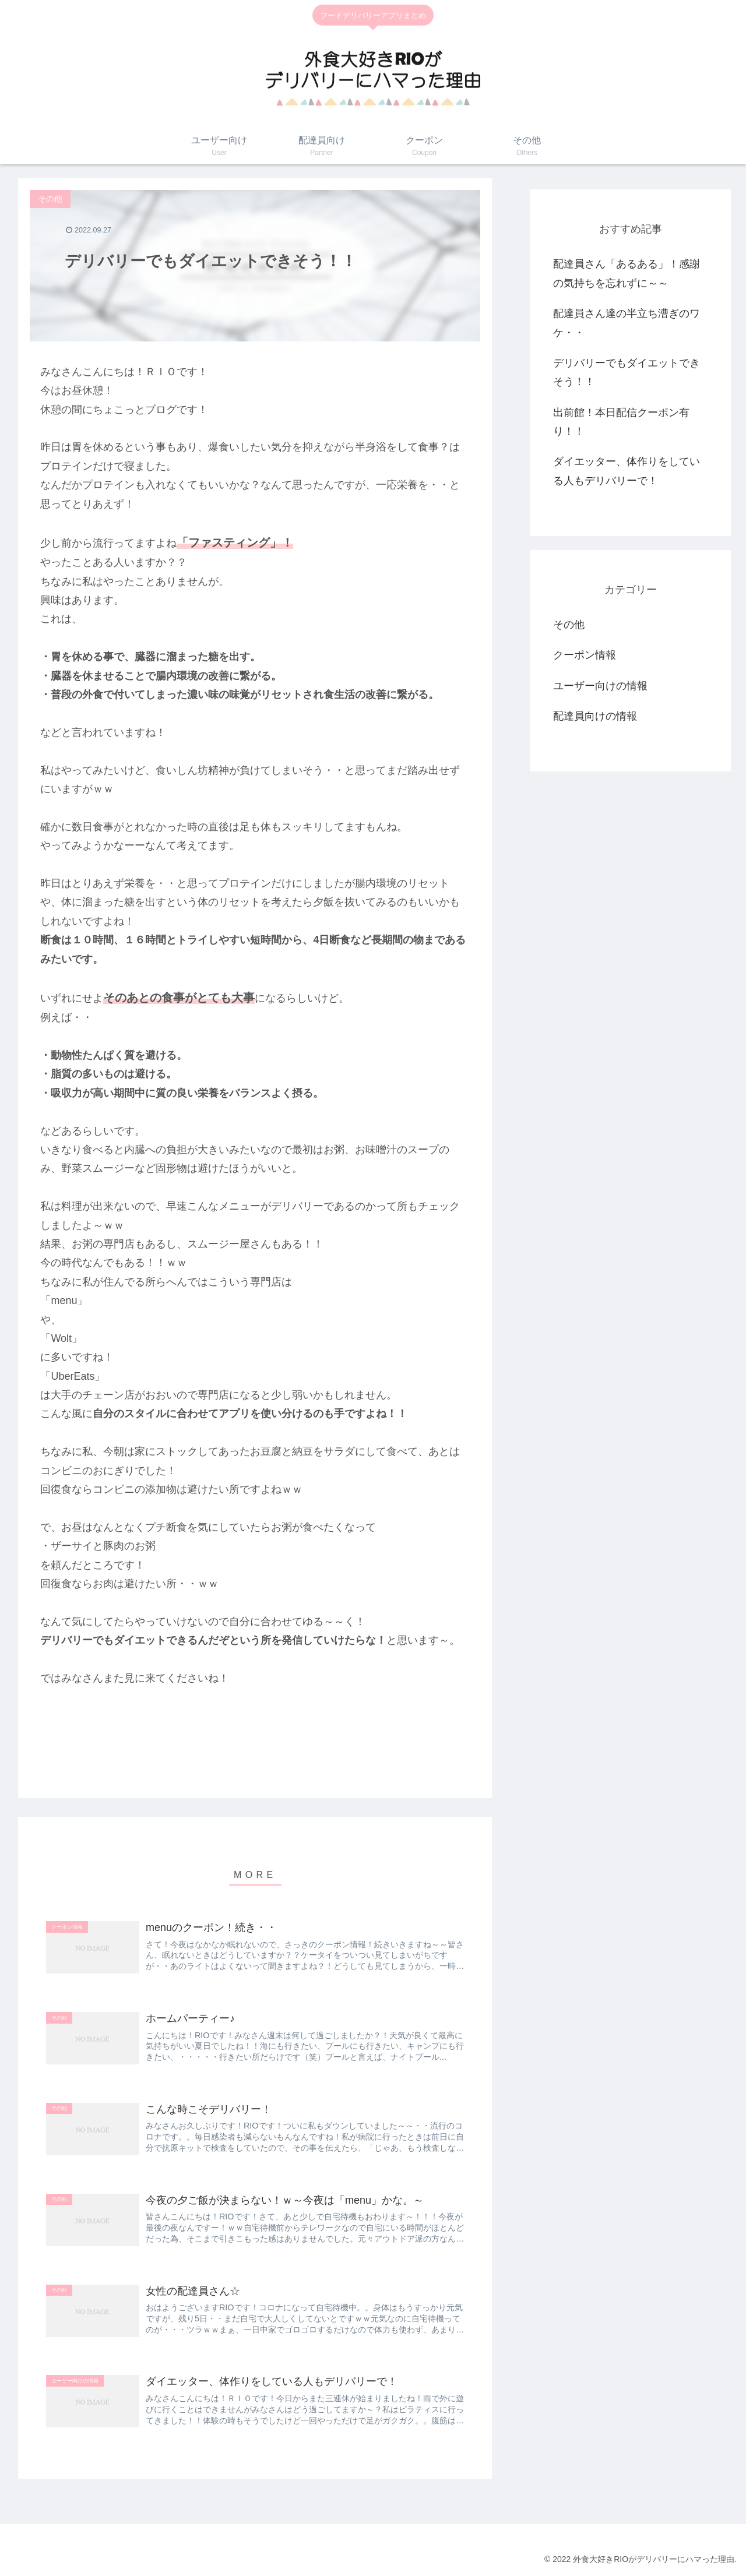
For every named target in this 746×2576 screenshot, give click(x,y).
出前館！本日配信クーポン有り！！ (621, 422)
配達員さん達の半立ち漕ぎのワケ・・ (626, 323)
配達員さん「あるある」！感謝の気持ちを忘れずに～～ (626, 273)
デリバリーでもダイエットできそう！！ (626, 372)
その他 (569, 624)
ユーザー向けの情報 (600, 686)
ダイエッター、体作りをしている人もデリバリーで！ (626, 471)
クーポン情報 (584, 655)
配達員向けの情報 (595, 716)
